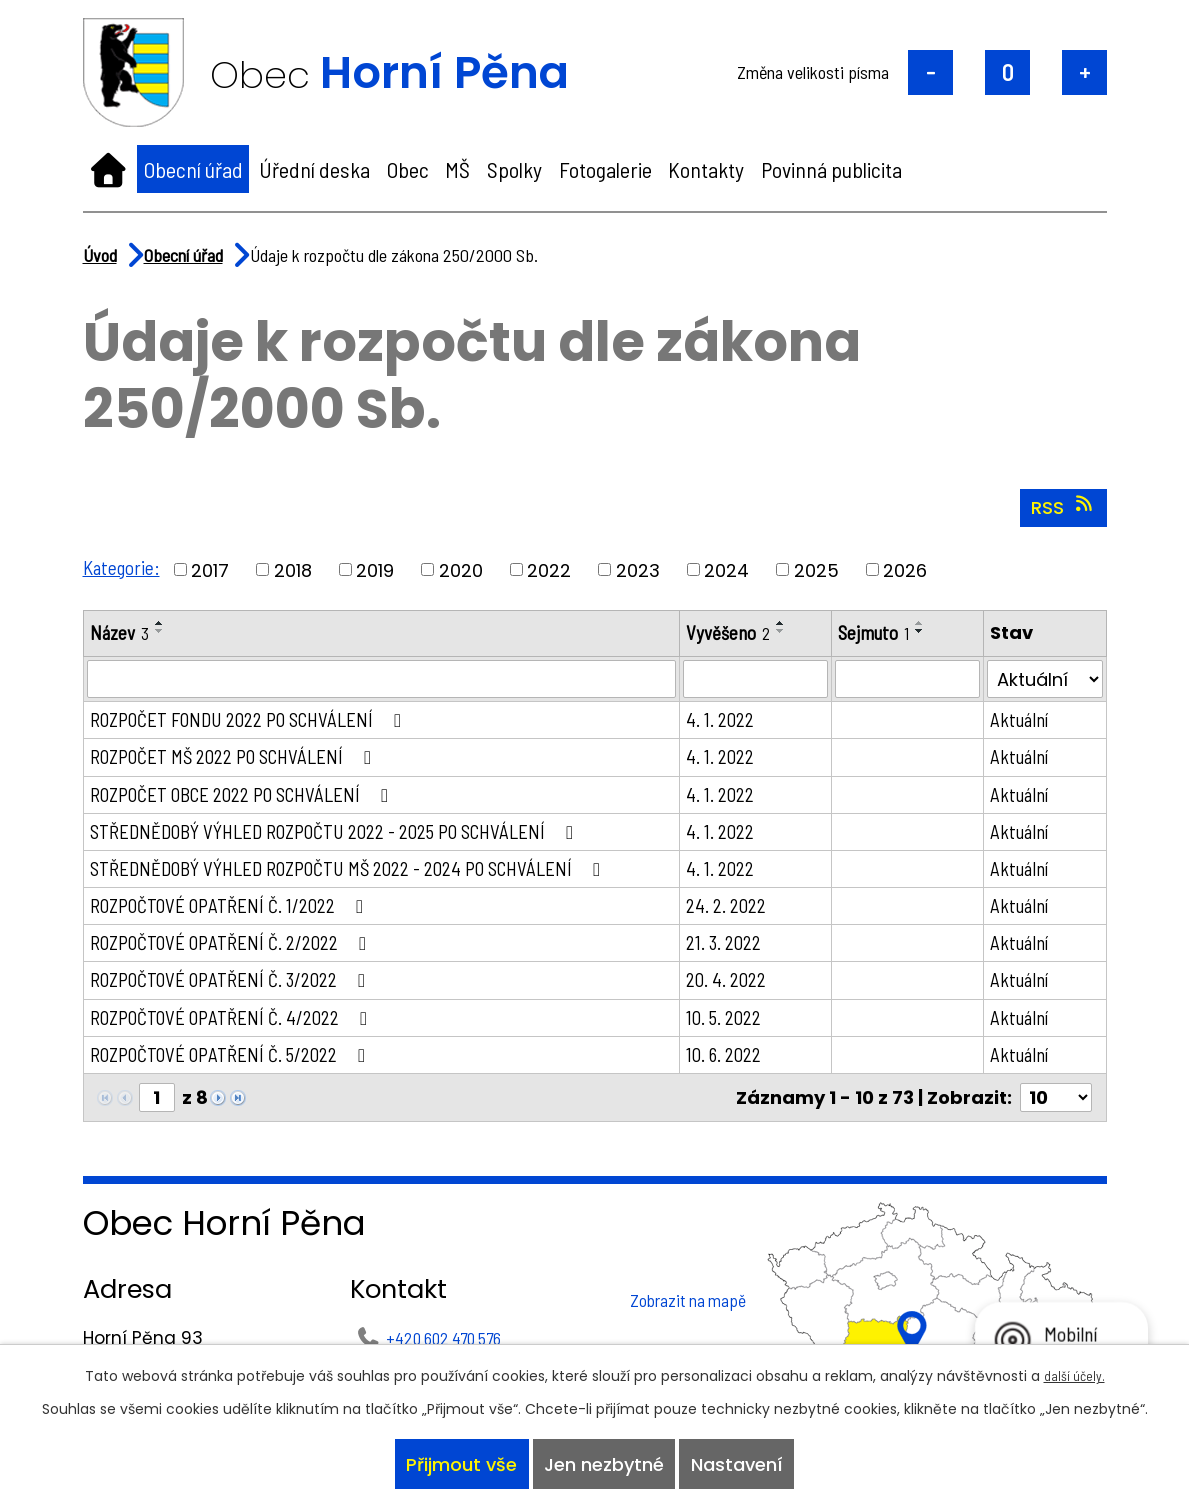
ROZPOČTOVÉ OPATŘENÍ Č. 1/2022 (238, 914)
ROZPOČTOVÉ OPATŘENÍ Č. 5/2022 (239, 1069)
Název (120, 633)
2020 (464, 569)
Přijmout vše (455, 1461)
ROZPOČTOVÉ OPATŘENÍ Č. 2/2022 (239, 953)
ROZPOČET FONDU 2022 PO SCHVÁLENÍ (260, 721)
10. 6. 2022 (734, 1069)
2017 (213, 569)
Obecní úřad (193, 169)
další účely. (1074, 1369)
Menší (930, 72)
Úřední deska (314, 169)
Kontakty (706, 169)
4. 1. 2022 (730, 721)
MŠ (457, 169)
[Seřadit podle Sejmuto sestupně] (930, 631)
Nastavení (743, 1461)
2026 (908, 569)
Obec (408, 169)
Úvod (108, 169)
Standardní (1007, 72)
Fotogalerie (605, 169)
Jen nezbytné (604, 1461)
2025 (819, 569)
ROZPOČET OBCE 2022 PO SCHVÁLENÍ (253, 798)
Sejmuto (882, 633)
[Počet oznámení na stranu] (1056, 1113)
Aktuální (1023, 721)
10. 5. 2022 (734, 1031)
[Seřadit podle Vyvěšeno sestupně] (792, 631)
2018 (296, 569)
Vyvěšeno (738, 633)
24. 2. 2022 (736, 914)
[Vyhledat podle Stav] (1046, 680)
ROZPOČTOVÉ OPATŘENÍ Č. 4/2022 (240, 1031)
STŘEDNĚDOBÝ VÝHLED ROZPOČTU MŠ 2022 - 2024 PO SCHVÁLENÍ (361, 876)
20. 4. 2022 (736, 992)
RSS (1063, 507)
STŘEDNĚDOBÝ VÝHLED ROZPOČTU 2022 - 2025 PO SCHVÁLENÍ (347, 837)
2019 (378, 569)
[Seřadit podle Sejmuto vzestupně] (930, 623)
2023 (641, 569)
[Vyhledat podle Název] (387, 680)
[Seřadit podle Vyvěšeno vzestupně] (792, 623)
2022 (552, 569)
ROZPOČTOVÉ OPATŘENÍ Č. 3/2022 (239, 992)
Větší (1084, 72)
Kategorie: (123, 567)
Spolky (514, 169)
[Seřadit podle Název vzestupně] (162, 623)
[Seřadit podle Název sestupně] (162, 631)
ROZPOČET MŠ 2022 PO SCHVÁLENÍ (244, 760)
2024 (729, 569)
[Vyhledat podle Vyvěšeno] (764, 680)
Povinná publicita (831, 169)
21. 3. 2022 (734, 953)
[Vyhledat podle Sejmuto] (913, 680)
